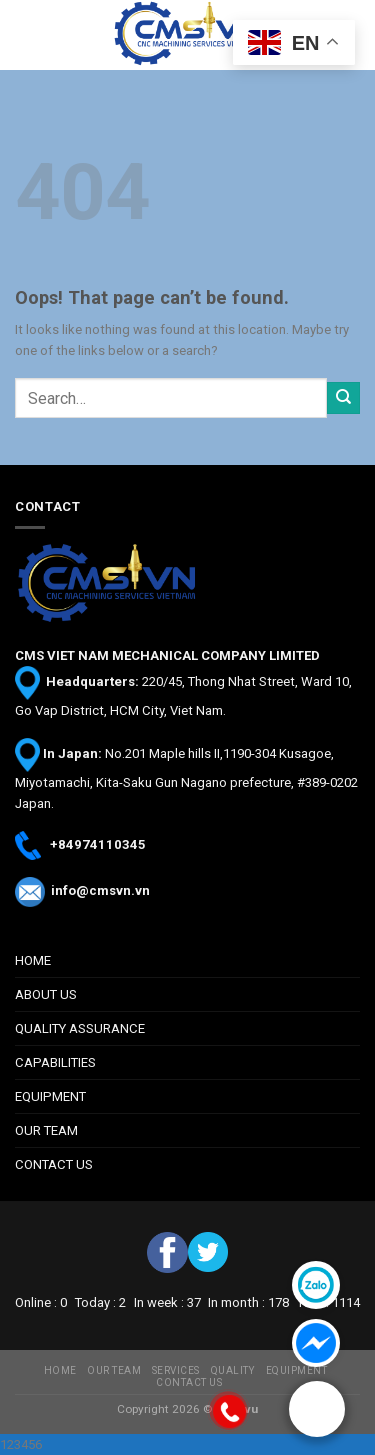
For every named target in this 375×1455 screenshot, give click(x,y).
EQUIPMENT (50, 1096)
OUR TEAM (46, 1130)
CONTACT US (54, 1164)
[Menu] (25, 35)
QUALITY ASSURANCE (80, 1028)
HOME (33, 960)
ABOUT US (46, 994)
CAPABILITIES (55, 1062)
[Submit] (343, 398)
